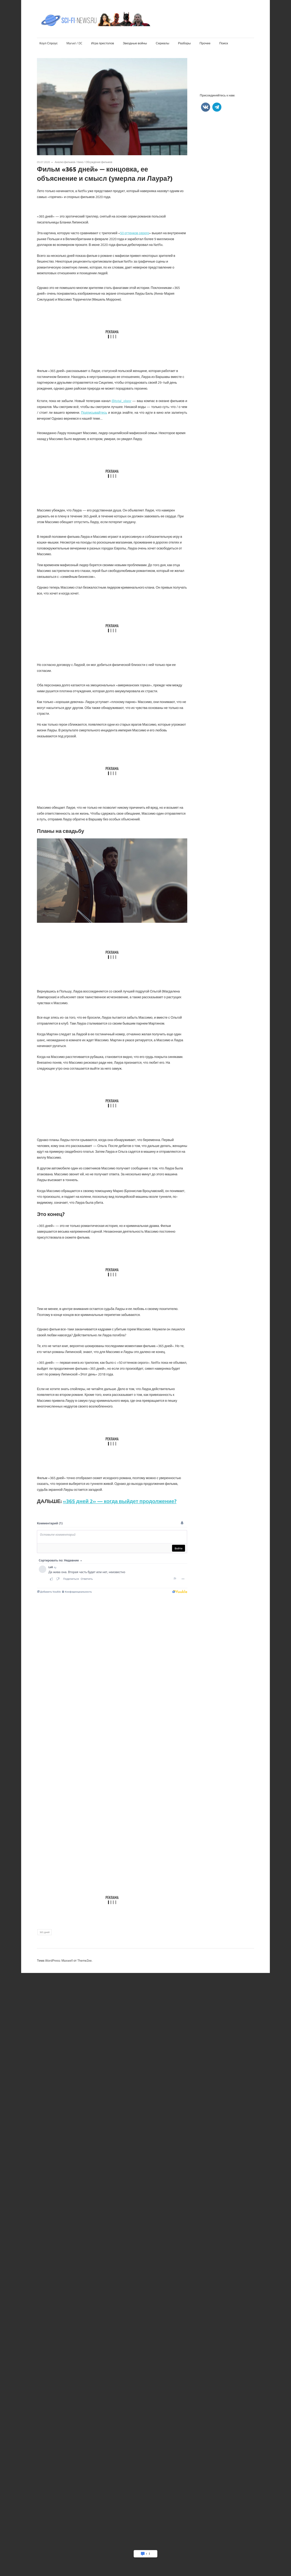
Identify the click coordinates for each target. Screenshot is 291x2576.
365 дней (44, 1932)
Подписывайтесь (94, 412)
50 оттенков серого (134, 233)
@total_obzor (121, 400)
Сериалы (162, 43)
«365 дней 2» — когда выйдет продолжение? (119, 1501)
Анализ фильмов (65, 162)
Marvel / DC (74, 43)
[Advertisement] (112, 1731)
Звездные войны (135, 43)
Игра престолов (102, 43)
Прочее (205, 43)
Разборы (184, 43)
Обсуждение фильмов (98, 162)
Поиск (223, 43)
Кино (80, 162)
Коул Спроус (49, 43)
